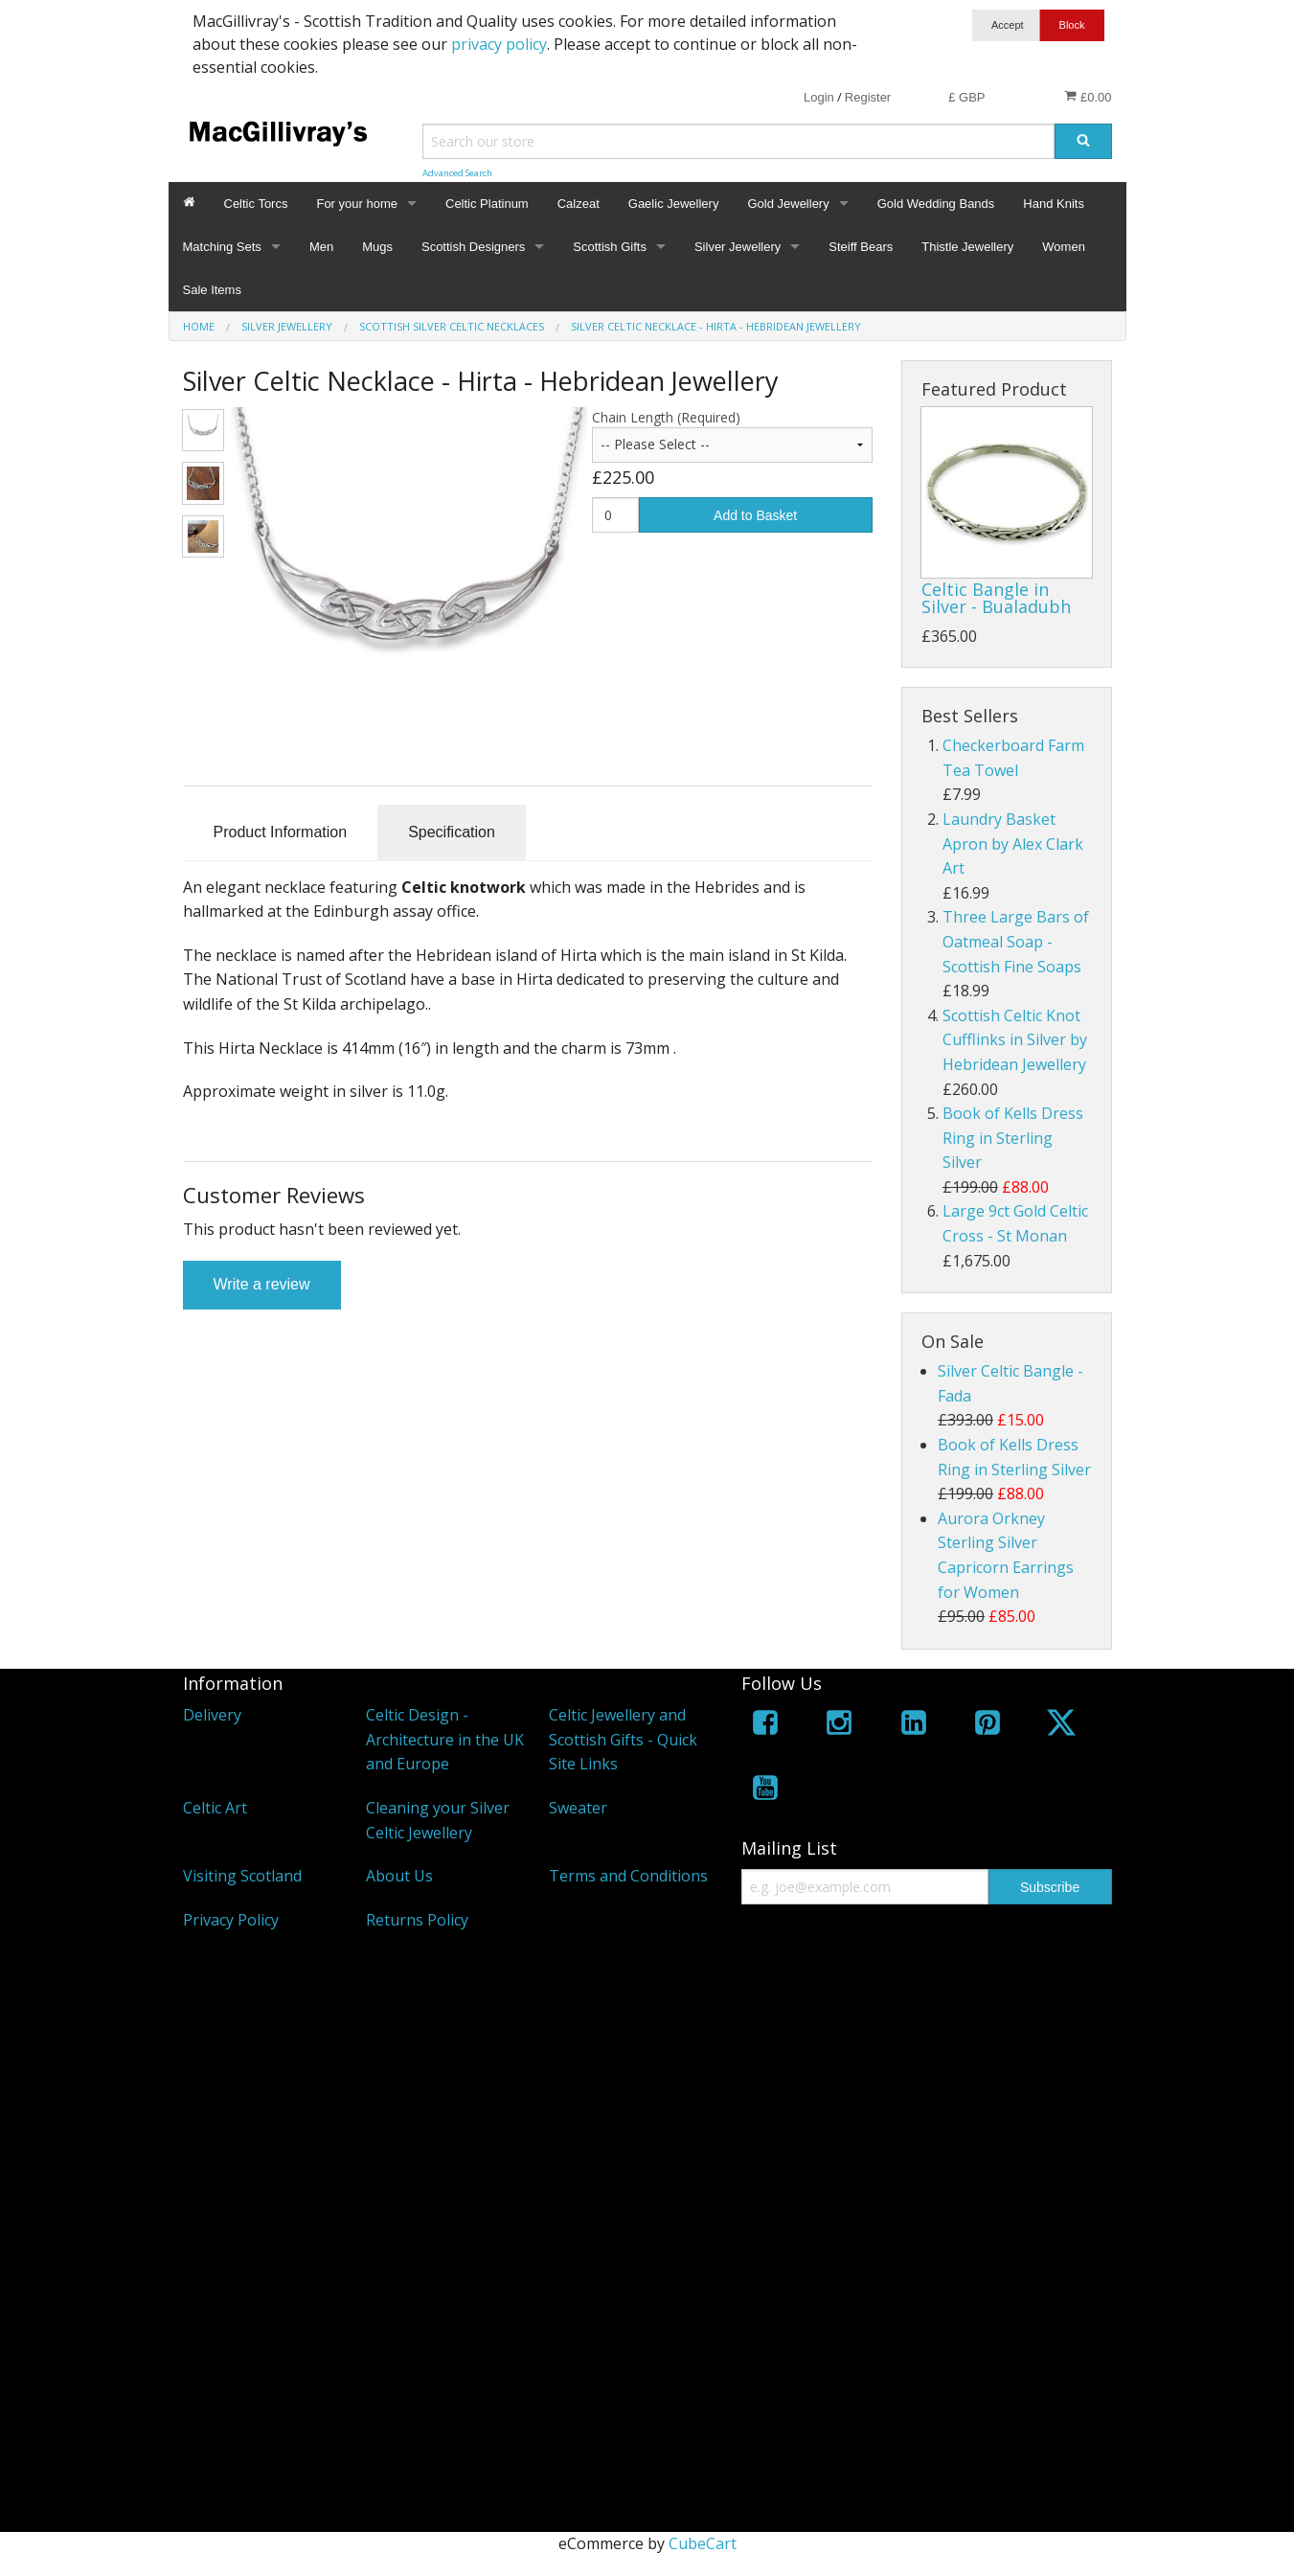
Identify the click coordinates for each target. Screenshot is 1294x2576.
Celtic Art (215, 1807)
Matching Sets (222, 246)
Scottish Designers (473, 246)
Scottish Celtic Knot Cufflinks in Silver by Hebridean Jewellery (1014, 1040)
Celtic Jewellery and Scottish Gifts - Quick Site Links (623, 1739)
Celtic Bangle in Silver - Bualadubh (996, 598)
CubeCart (703, 2543)
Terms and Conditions (628, 1875)
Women (1063, 246)
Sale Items (212, 290)
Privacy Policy (231, 1919)
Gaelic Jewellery (673, 203)
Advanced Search (457, 173)
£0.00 (1087, 96)
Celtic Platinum (487, 203)
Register (868, 97)
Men (321, 246)
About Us (399, 1875)
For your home (356, 203)
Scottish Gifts (610, 246)
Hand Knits (1053, 203)
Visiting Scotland (242, 1875)
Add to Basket (755, 515)
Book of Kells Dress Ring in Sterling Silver (1012, 1138)
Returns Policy (417, 1919)
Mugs (377, 246)
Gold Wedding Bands (936, 203)
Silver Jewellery (737, 246)
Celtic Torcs (256, 203)
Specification (451, 832)
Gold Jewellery (788, 203)
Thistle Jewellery (967, 246)
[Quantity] (615, 515)
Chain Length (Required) (666, 417)
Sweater (578, 1807)
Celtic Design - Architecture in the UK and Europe (445, 1739)
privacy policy (499, 44)
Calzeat (578, 203)
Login (819, 97)
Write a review (262, 1284)
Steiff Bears (861, 246)
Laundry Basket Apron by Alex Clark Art (1012, 843)
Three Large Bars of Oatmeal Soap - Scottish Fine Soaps (1015, 941)
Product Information (281, 832)
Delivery (212, 1714)
